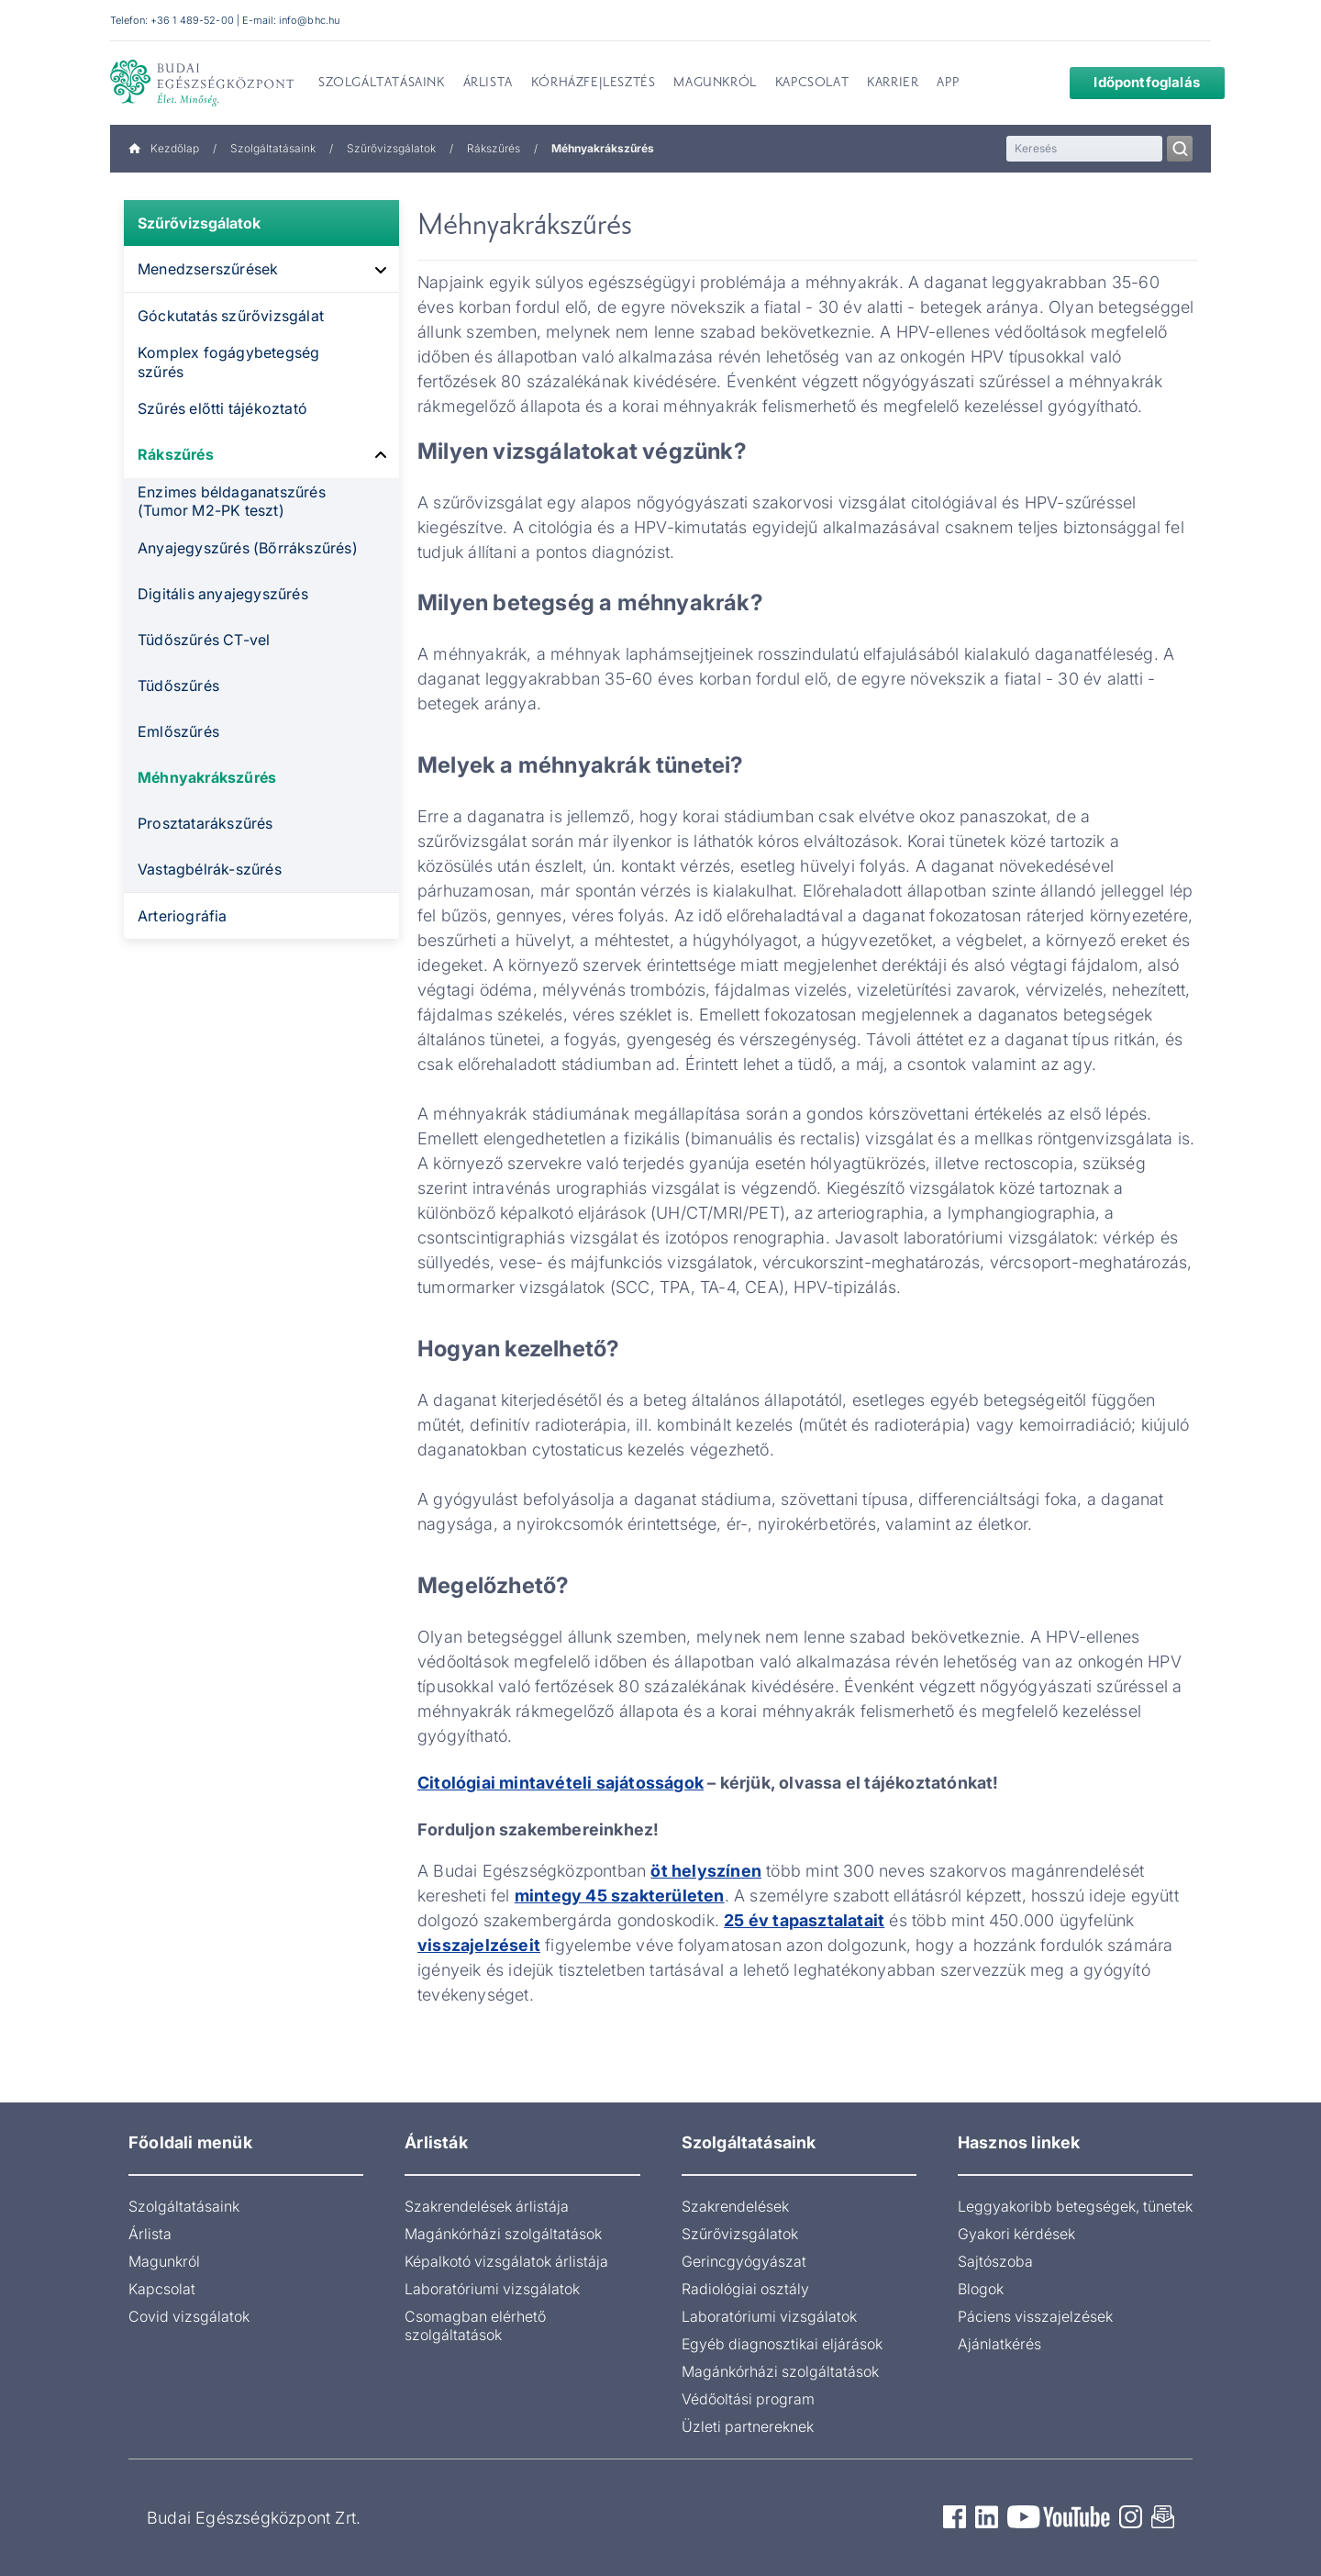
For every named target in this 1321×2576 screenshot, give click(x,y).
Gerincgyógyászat (744, 2261)
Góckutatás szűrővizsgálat (231, 316)
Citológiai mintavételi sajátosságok (560, 1782)
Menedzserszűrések (208, 269)
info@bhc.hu (309, 20)
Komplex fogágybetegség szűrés (228, 362)
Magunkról (164, 2261)
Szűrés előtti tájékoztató (222, 408)
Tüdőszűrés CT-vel (204, 639)
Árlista (150, 2234)
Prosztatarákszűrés (205, 823)
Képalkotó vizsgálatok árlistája (506, 2261)
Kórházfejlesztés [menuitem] (593, 83)
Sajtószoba (995, 2261)
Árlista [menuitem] (488, 83)
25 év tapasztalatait (804, 1920)
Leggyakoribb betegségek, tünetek (1075, 2206)
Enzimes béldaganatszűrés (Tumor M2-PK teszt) (232, 501)
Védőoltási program (748, 2399)
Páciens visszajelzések (1035, 2316)
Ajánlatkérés (999, 2344)
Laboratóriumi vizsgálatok (492, 2289)
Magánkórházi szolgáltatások (503, 2234)
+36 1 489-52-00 (192, 20)
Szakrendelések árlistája (487, 2206)
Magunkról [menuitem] (714, 83)
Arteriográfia (183, 916)
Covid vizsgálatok (189, 2316)
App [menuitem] (948, 83)
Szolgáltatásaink (273, 148)
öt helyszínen (705, 1870)
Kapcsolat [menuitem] (812, 83)
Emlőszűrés (178, 731)
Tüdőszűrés (178, 685)
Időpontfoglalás (1133, 82)
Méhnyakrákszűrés (207, 777)
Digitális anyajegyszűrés (223, 594)
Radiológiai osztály (745, 2289)
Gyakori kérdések (1016, 2234)
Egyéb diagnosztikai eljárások (782, 2344)
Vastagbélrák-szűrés (210, 869)
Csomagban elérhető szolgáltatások (475, 2325)
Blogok (981, 2289)
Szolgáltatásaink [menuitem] (381, 83)
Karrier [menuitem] (892, 83)
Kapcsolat (161, 2289)
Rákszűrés (493, 148)
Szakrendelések (735, 2206)
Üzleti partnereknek (748, 2426)
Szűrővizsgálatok (391, 148)
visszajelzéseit (478, 1945)
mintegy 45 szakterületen (620, 1895)
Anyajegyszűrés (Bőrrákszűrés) (248, 548)
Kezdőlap (163, 148)
